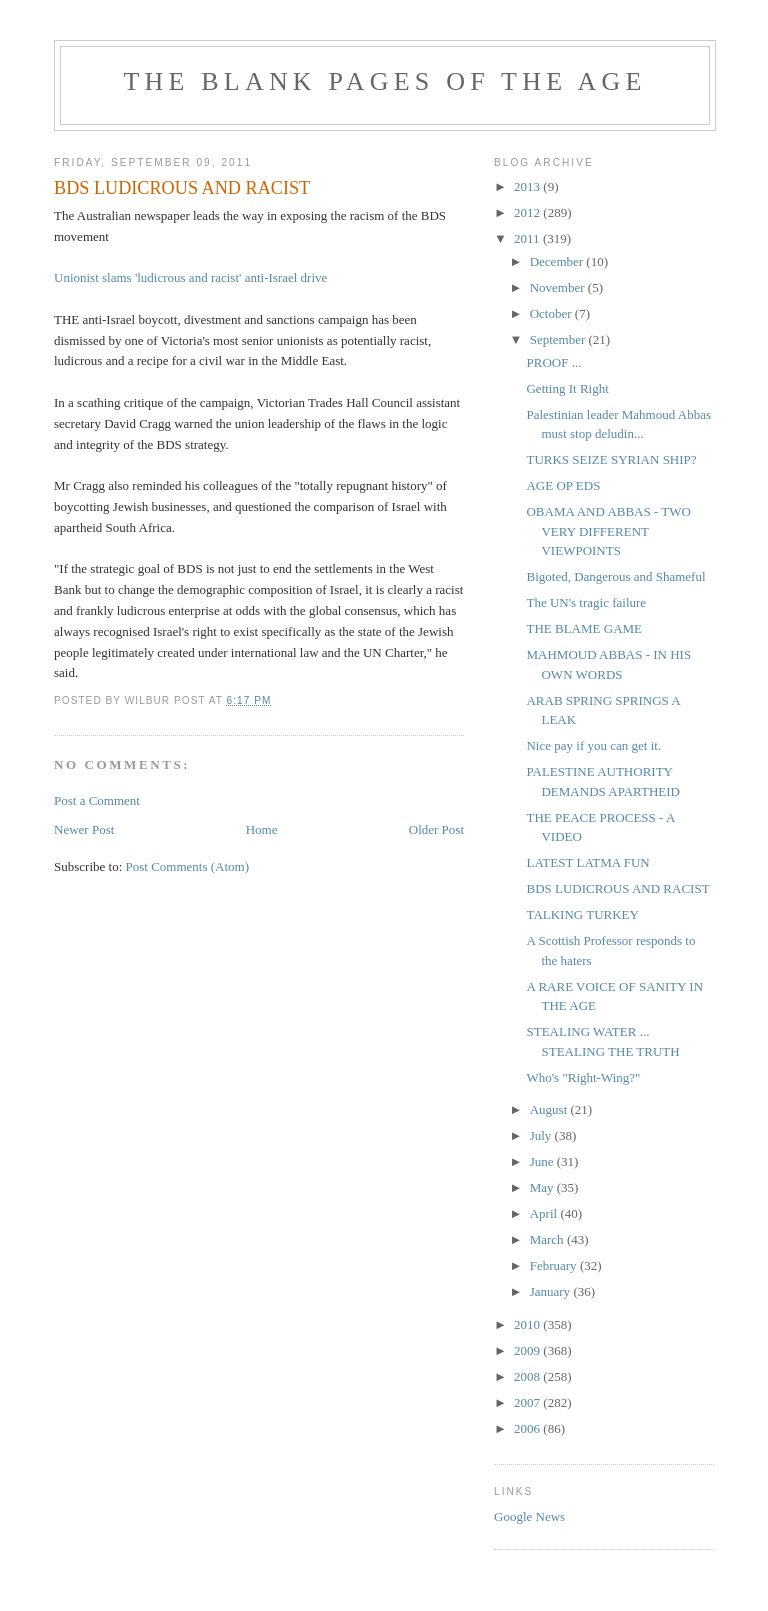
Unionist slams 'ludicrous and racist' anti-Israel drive (190, 277)
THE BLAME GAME (584, 628)
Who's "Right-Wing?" (583, 1077)
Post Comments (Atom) (188, 866)
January (552, 1291)
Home (262, 829)
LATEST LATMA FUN (587, 862)
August (550, 1109)
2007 (528, 1402)
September (559, 339)
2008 (528, 1376)
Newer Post (84, 829)
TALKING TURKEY (582, 914)
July (542, 1135)
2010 (528, 1324)
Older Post (436, 829)
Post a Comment (97, 800)
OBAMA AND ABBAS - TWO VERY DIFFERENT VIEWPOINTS (608, 531)
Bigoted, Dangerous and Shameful (615, 576)
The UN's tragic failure (586, 602)
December (558, 261)
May (543, 1187)
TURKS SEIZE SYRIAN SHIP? (611, 459)
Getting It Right (567, 388)
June (543, 1161)
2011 (528, 238)
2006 (528, 1428)
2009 (528, 1350)
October (552, 313)
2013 (528, 186)
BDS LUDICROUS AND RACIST (617, 888)
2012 (528, 212)
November (559, 287)
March (548, 1239)
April (545, 1213)
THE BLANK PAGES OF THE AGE (384, 81)
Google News (529, 1516)
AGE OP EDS (563, 485)
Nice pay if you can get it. (593, 745)
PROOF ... (553, 362)
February (555, 1265)
